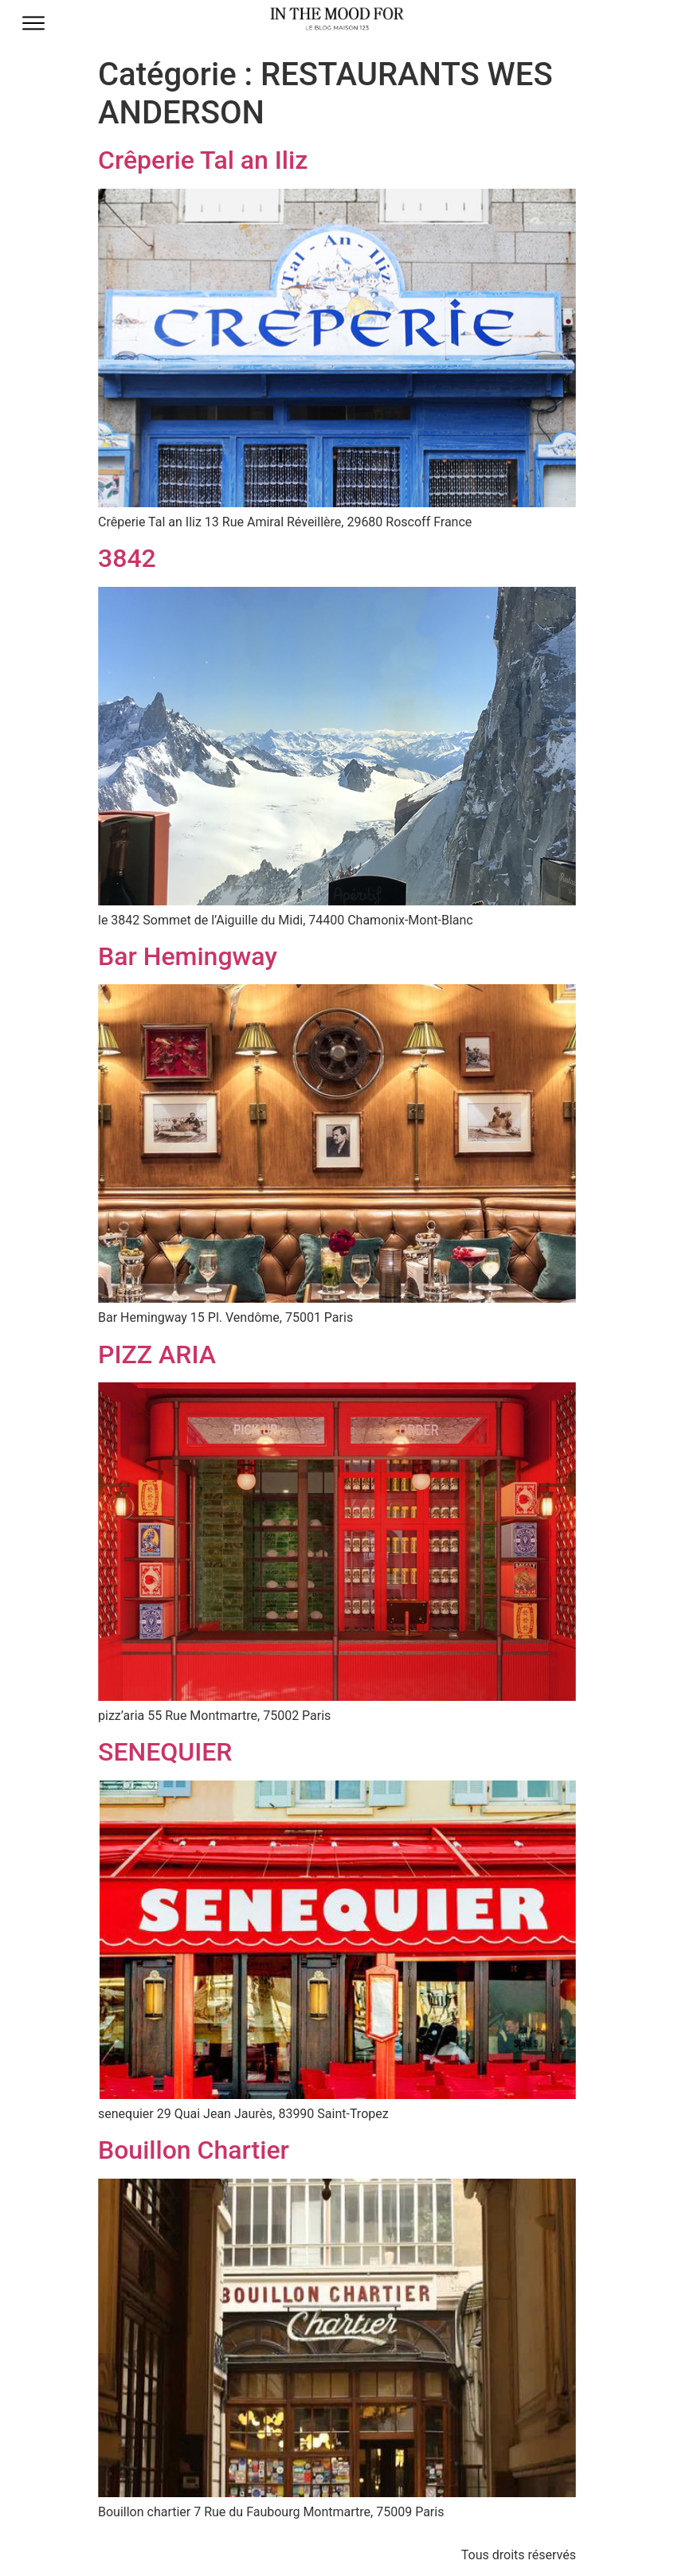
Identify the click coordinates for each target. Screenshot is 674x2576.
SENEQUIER (165, 1752)
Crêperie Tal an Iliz (203, 160)
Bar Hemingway (187, 956)
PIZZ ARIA (157, 1354)
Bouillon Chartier (193, 2150)
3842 (127, 558)
